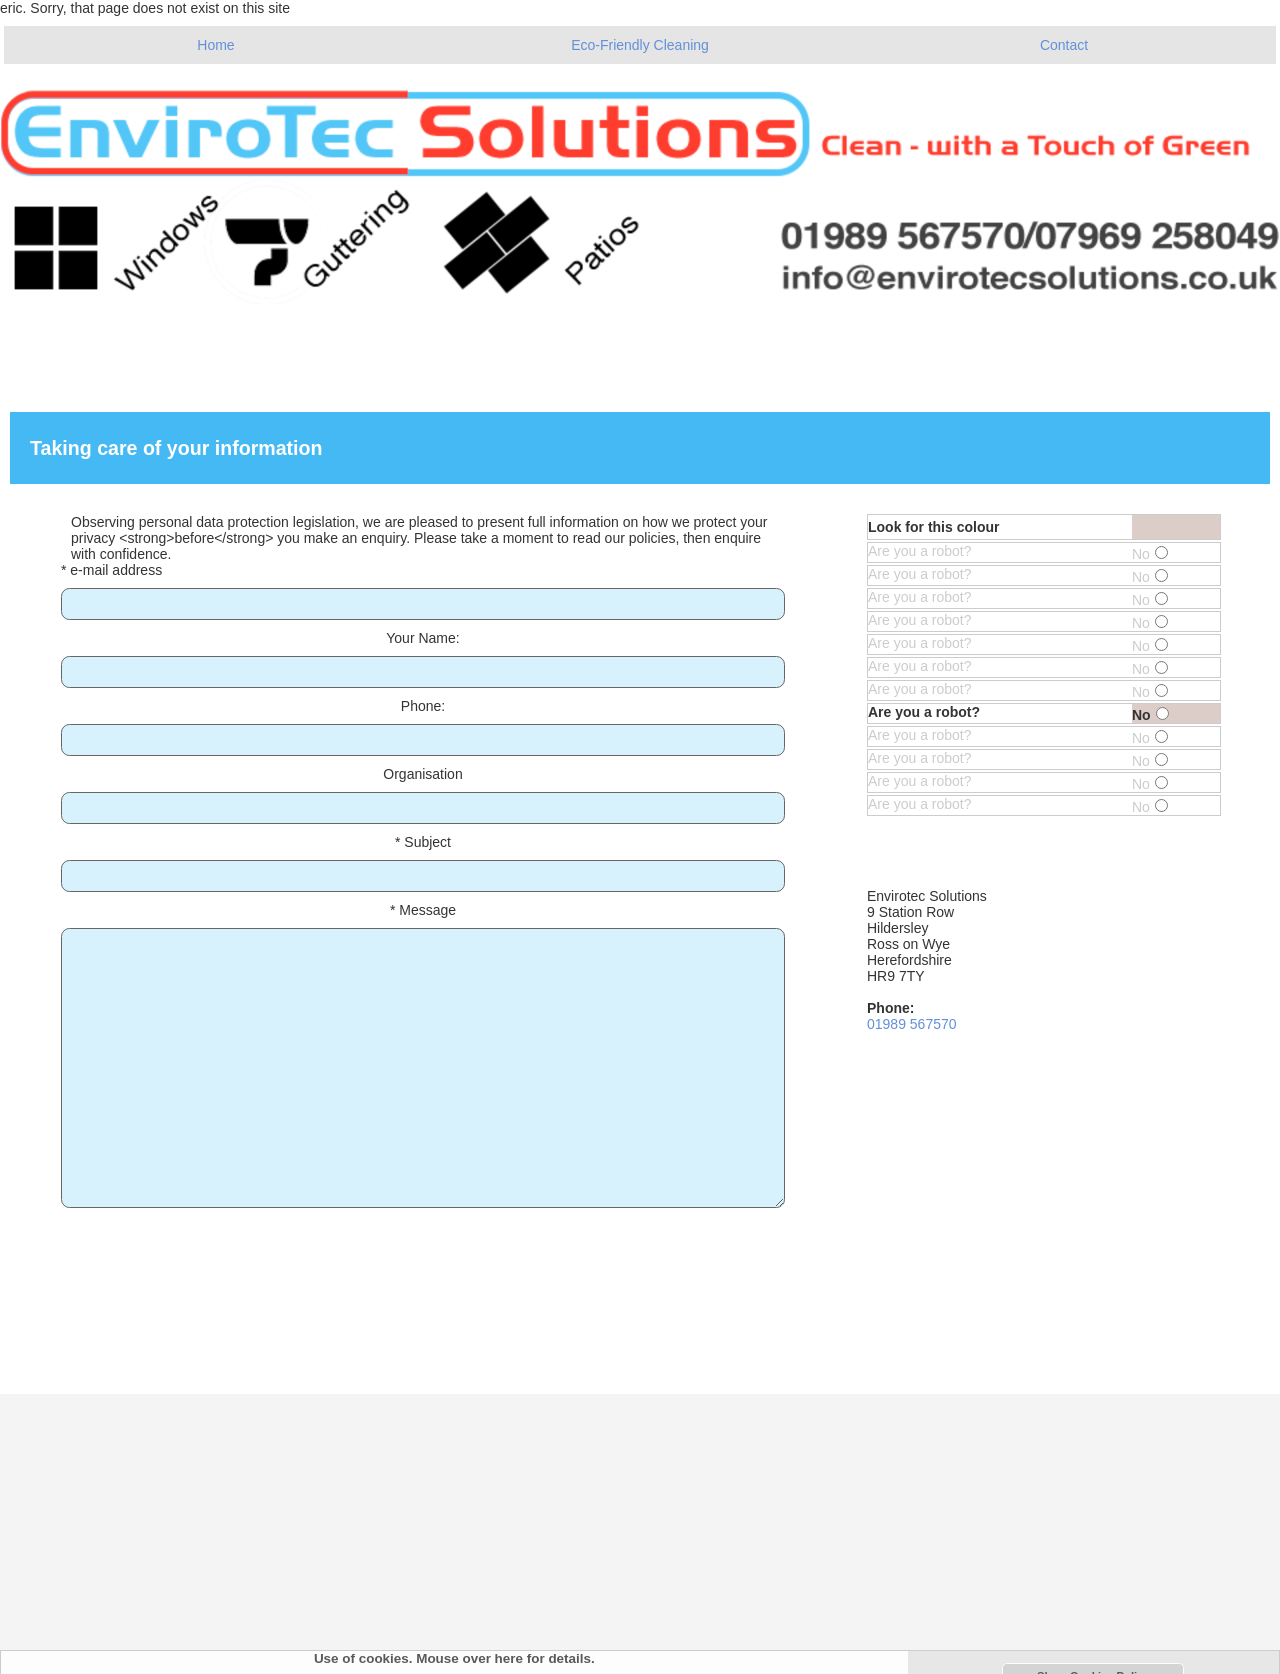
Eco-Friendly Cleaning (640, 45)
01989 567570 (912, 1024)
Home (215, 45)
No (1150, 554)
